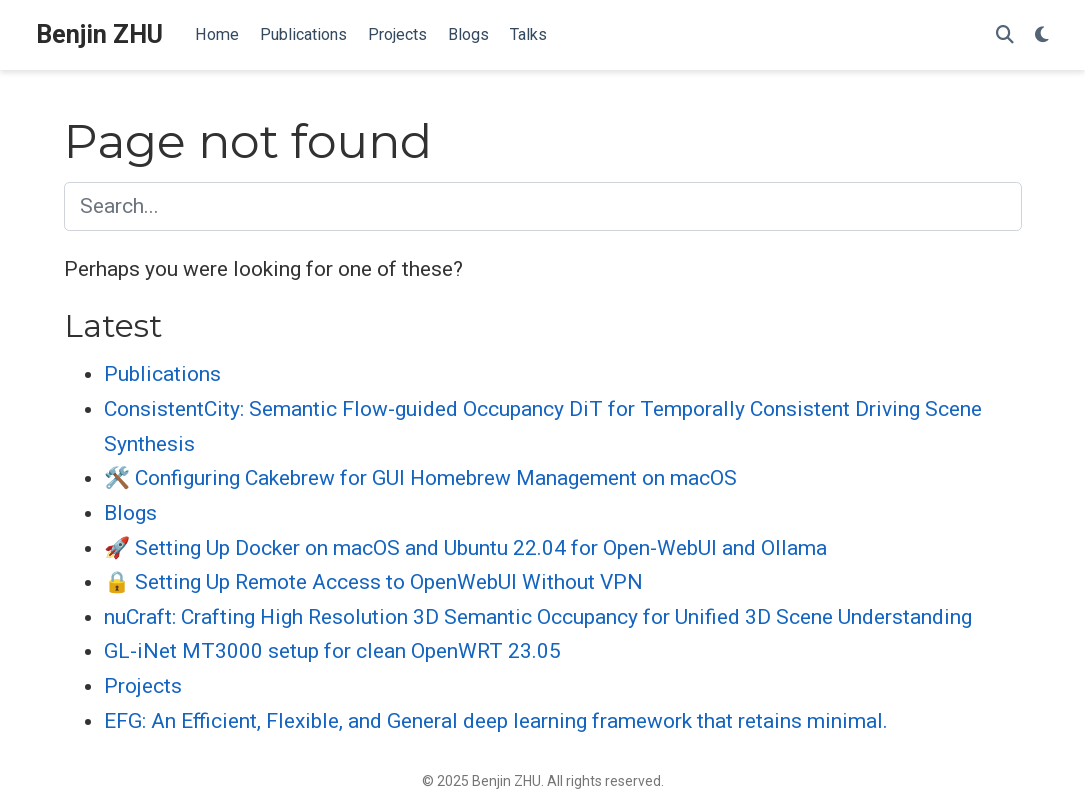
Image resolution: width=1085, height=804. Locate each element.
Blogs (130, 513)
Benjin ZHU (99, 34)
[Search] (1005, 35)
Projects (143, 686)
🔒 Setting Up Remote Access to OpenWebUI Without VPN (373, 582)
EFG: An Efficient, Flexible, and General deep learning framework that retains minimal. (496, 721)
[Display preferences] (1042, 35)
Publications (162, 374)
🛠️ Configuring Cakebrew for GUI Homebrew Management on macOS (420, 478)
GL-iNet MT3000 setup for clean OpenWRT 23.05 (332, 651)
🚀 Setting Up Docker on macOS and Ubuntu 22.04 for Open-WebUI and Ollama (465, 548)
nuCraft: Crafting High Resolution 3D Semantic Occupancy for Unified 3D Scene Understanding (538, 617)
